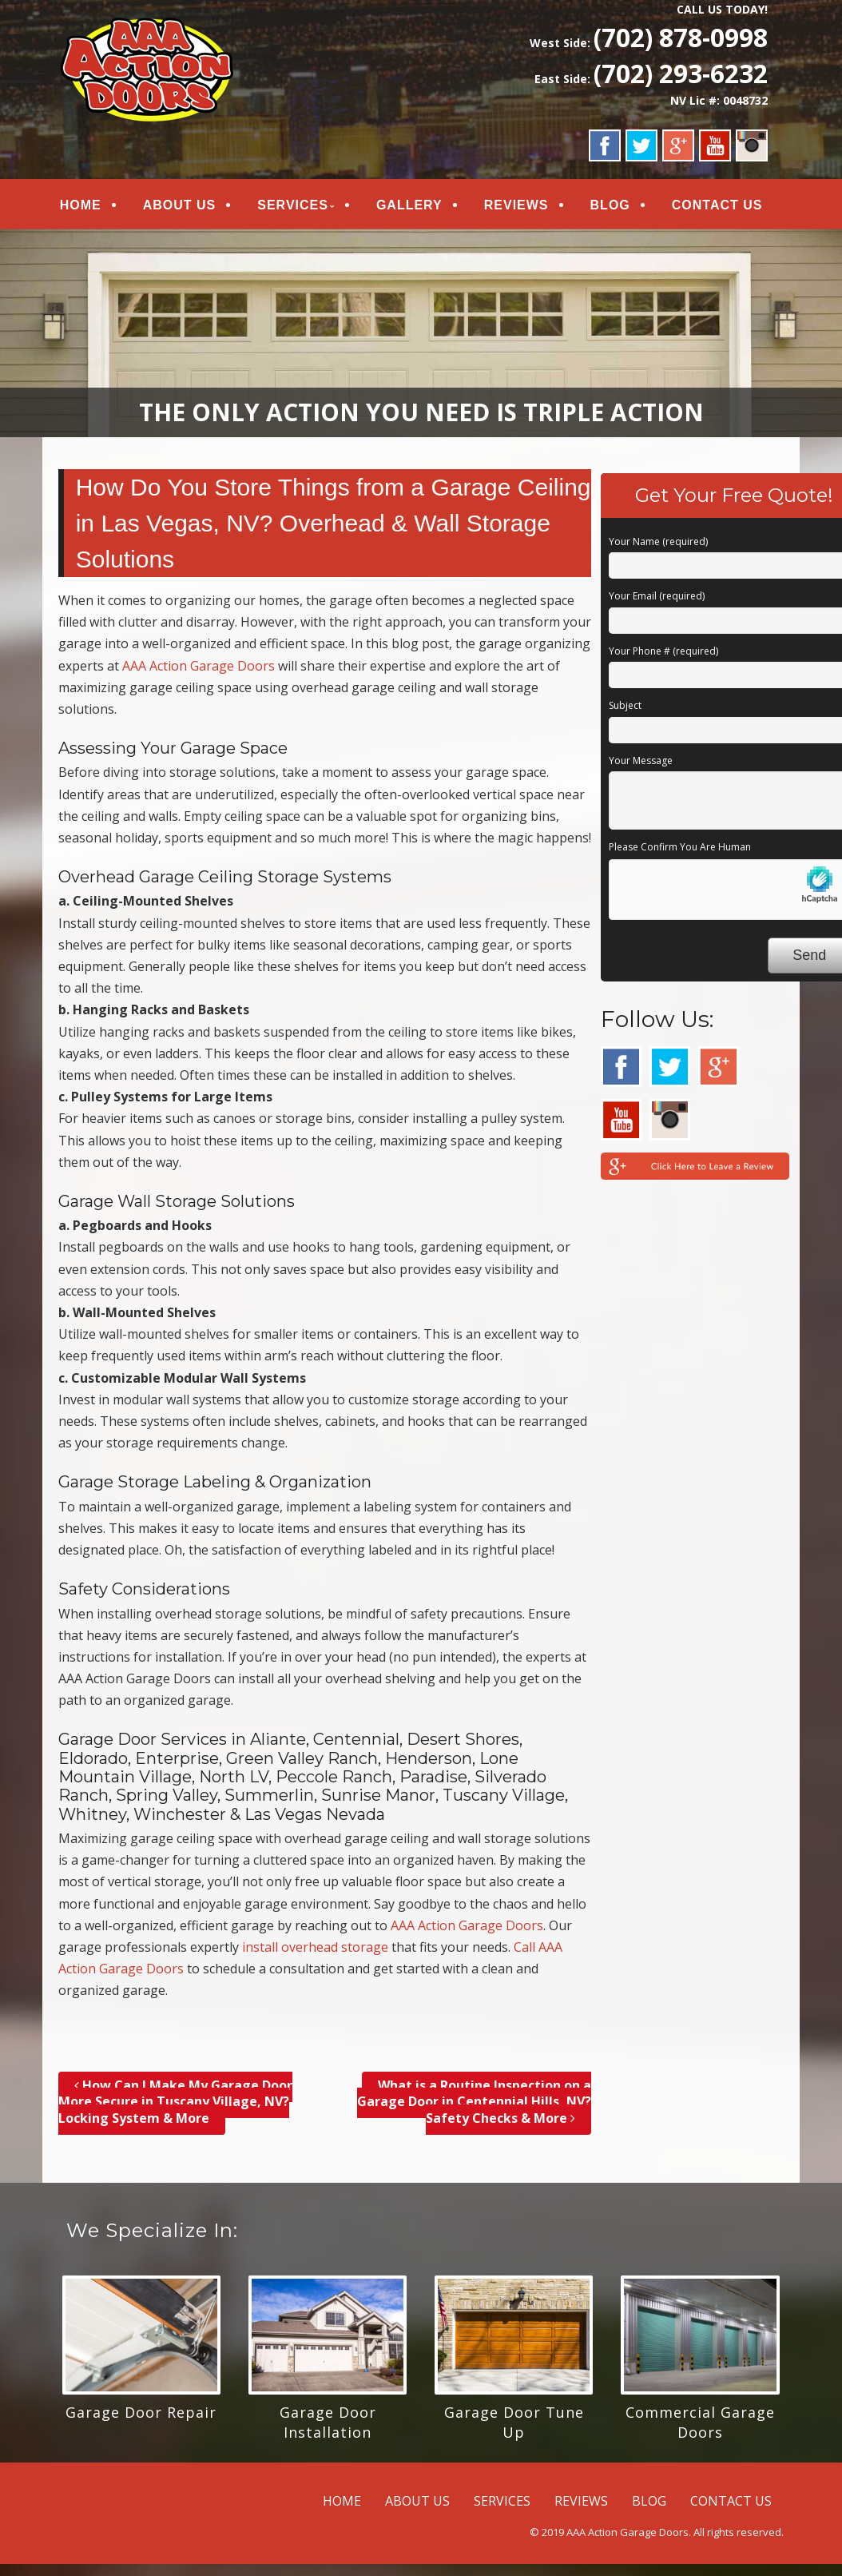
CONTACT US (715, 205)
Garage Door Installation (328, 2422)
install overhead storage (315, 1947)
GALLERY (408, 205)
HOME (80, 205)
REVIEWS (515, 205)
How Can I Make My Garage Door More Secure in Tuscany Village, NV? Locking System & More (175, 2102)
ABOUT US (179, 205)
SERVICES (292, 205)
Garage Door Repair (141, 2412)
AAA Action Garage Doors (198, 666)
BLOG (609, 205)
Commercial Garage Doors (700, 2422)
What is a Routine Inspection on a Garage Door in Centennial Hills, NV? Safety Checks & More (474, 2102)
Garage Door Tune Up (514, 2422)
